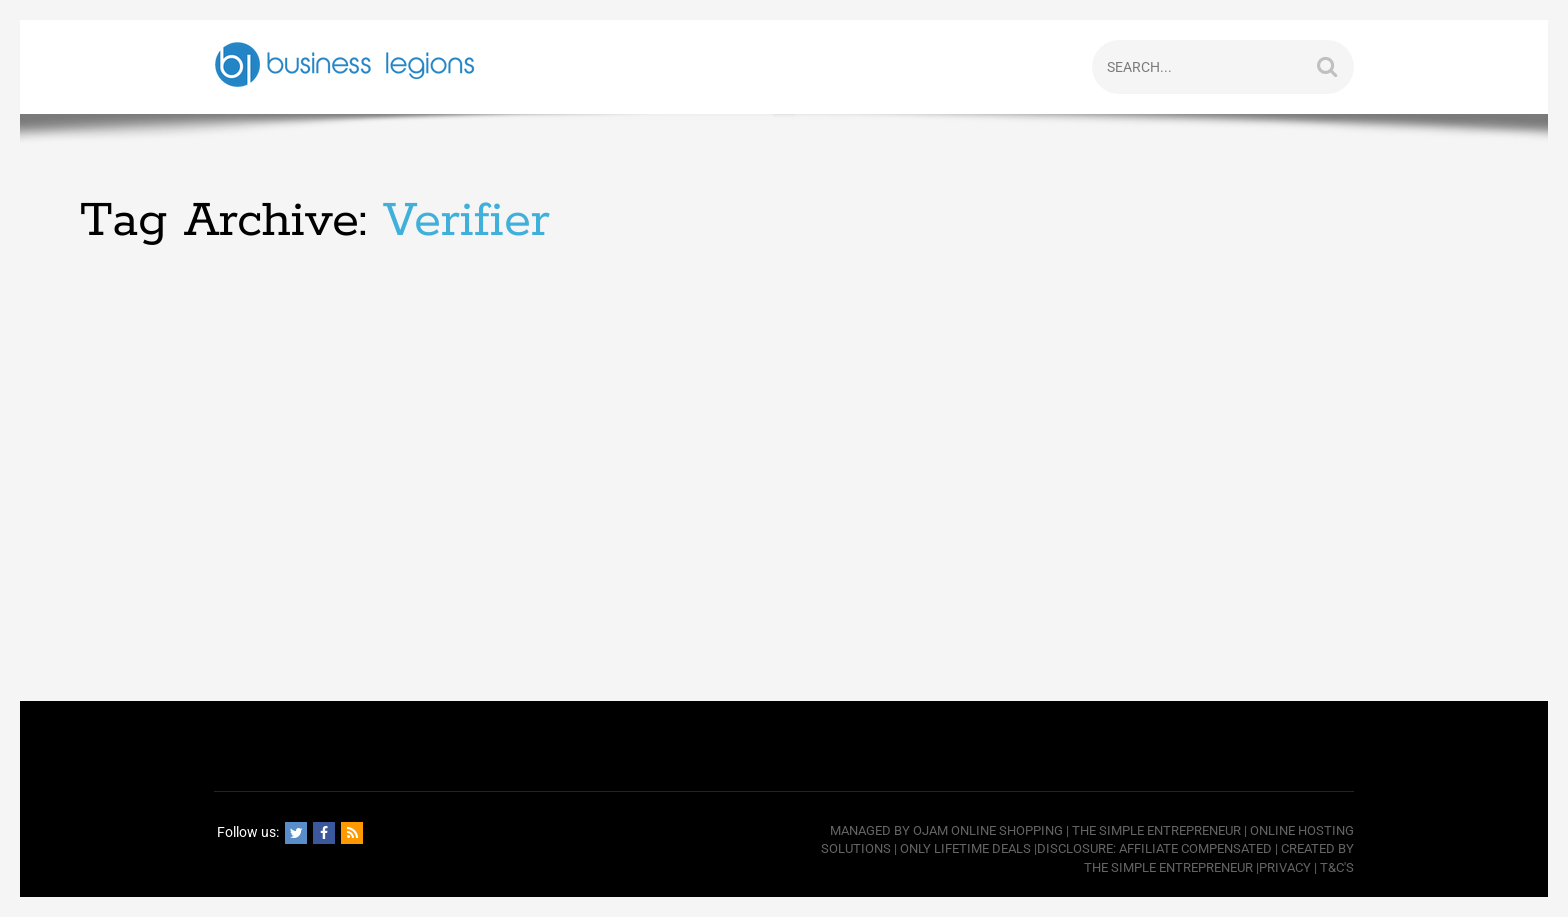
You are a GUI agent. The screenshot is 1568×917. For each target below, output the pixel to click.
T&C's (1337, 867)
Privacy (1285, 867)
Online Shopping (1007, 830)
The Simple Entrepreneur (1156, 830)
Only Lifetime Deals (965, 848)
